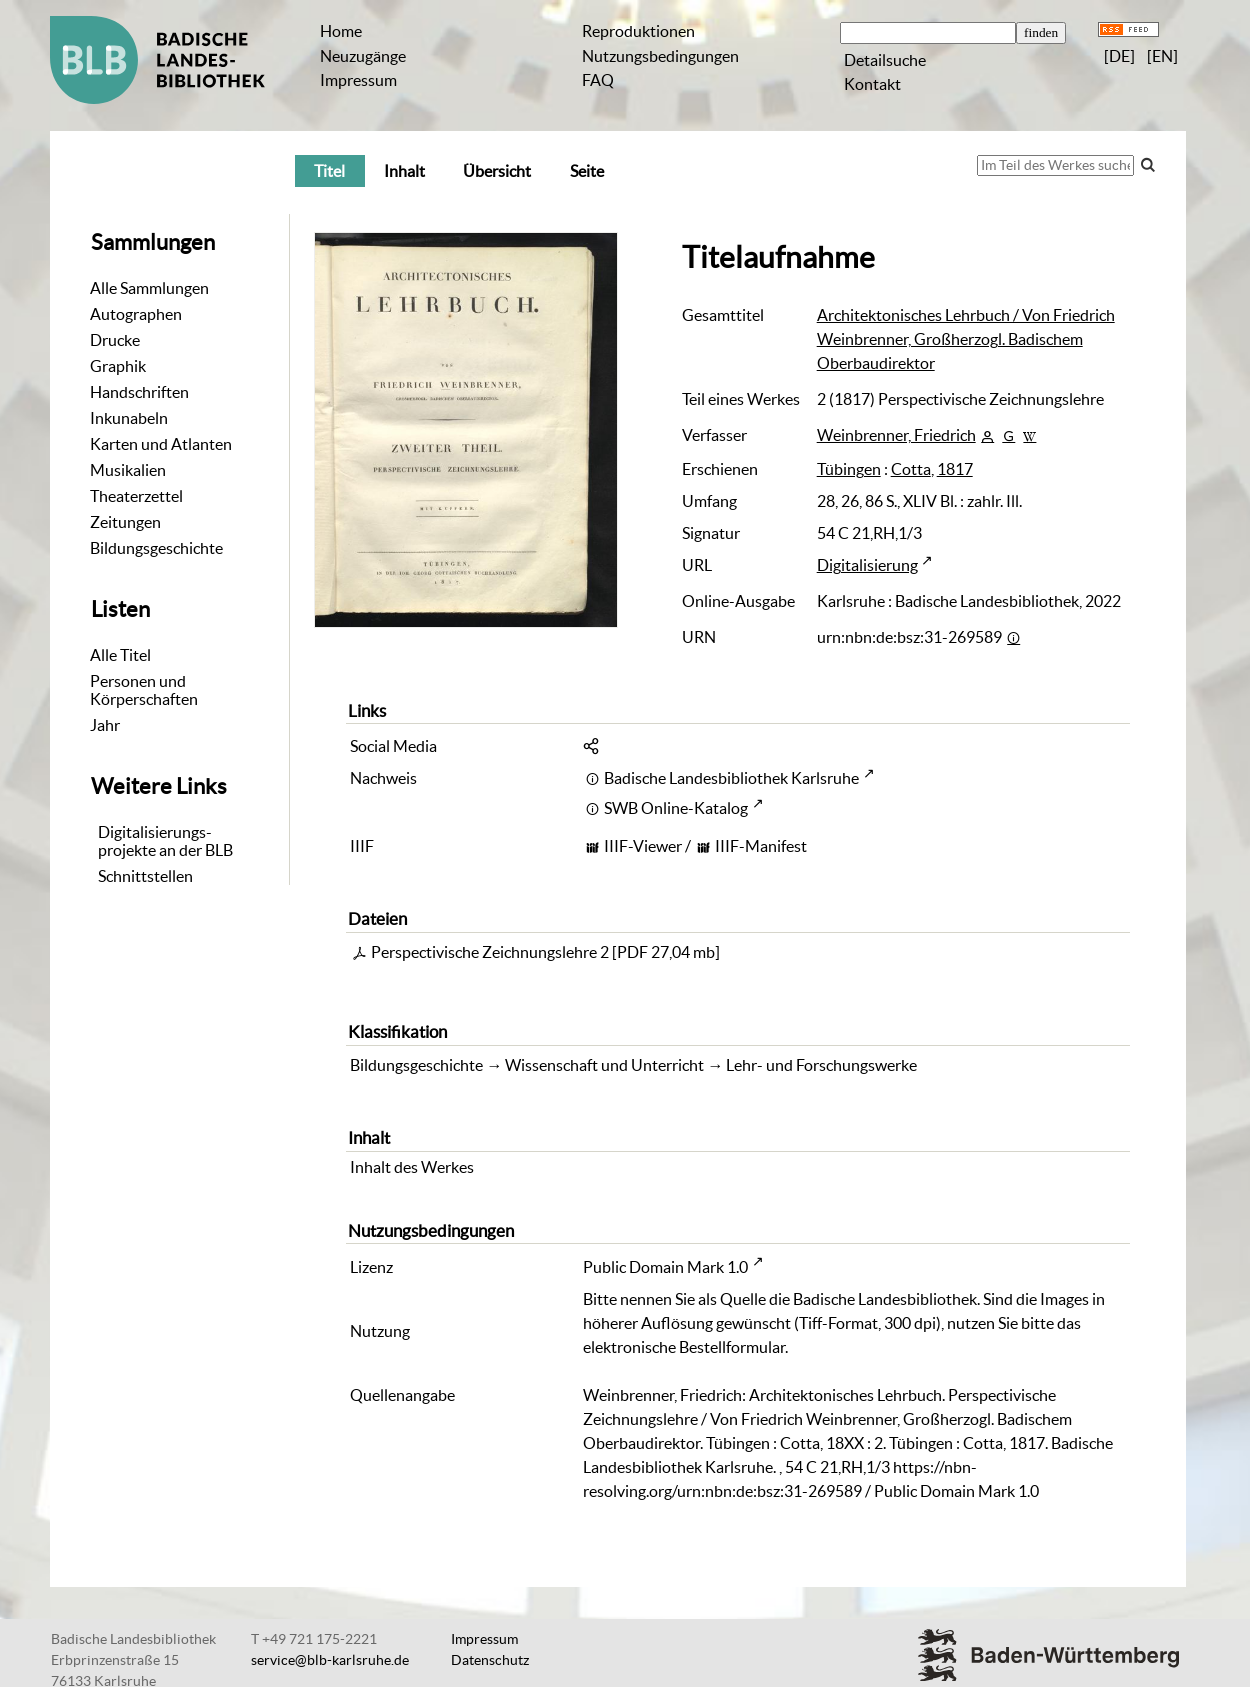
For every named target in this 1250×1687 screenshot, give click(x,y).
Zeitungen (125, 522)
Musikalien (128, 470)
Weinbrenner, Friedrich (896, 435)
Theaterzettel (136, 496)
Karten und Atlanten (161, 444)
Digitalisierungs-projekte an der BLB (165, 841)
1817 (955, 469)
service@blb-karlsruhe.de (330, 1660)
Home (341, 31)
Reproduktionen (638, 31)
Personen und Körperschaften (144, 690)
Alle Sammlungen (149, 288)
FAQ (598, 80)
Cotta (911, 469)
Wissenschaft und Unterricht (604, 1065)
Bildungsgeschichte (156, 548)
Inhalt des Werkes (412, 1167)
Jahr (105, 725)
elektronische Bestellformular (684, 1347)
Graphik (118, 366)
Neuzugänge (363, 56)
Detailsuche (885, 60)
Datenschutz (490, 1660)
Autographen (136, 314)
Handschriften (139, 392)
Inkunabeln (129, 418)
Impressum (358, 80)
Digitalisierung (867, 565)
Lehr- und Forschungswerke (821, 1065)
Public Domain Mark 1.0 (665, 1267)
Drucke (115, 340)
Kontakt (872, 84)
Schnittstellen (145, 876)
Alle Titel (120, 655)
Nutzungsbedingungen (660, 56)
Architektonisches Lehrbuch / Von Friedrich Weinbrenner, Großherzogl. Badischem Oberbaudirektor (966, 339)
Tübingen (849, 469)
